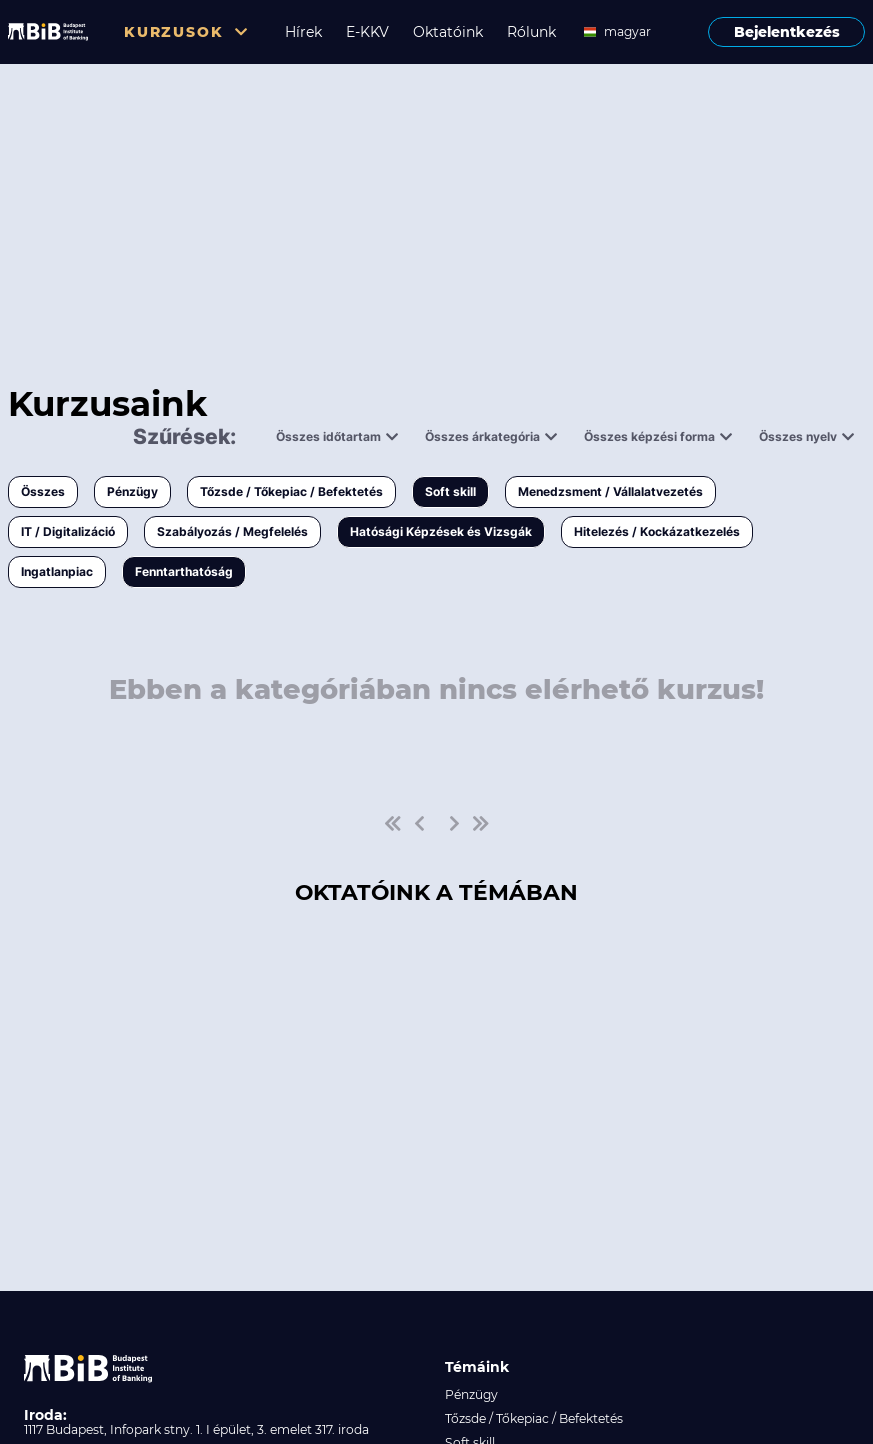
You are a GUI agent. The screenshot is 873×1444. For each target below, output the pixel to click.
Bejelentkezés (787, 32)
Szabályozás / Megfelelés (232, 531)
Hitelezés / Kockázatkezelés (657, 531)
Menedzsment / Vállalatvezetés (610, 491)
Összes (43, 491)
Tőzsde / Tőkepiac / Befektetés (291, 491)
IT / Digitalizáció (68, 531)
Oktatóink (448, 32)
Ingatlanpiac (57, 571)
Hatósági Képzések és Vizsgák (441, 531)
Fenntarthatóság (184, 571)
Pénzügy (132, 491)
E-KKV (367, 32)
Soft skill (450, 491)
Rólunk (531, 32)
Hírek (303, 32)
